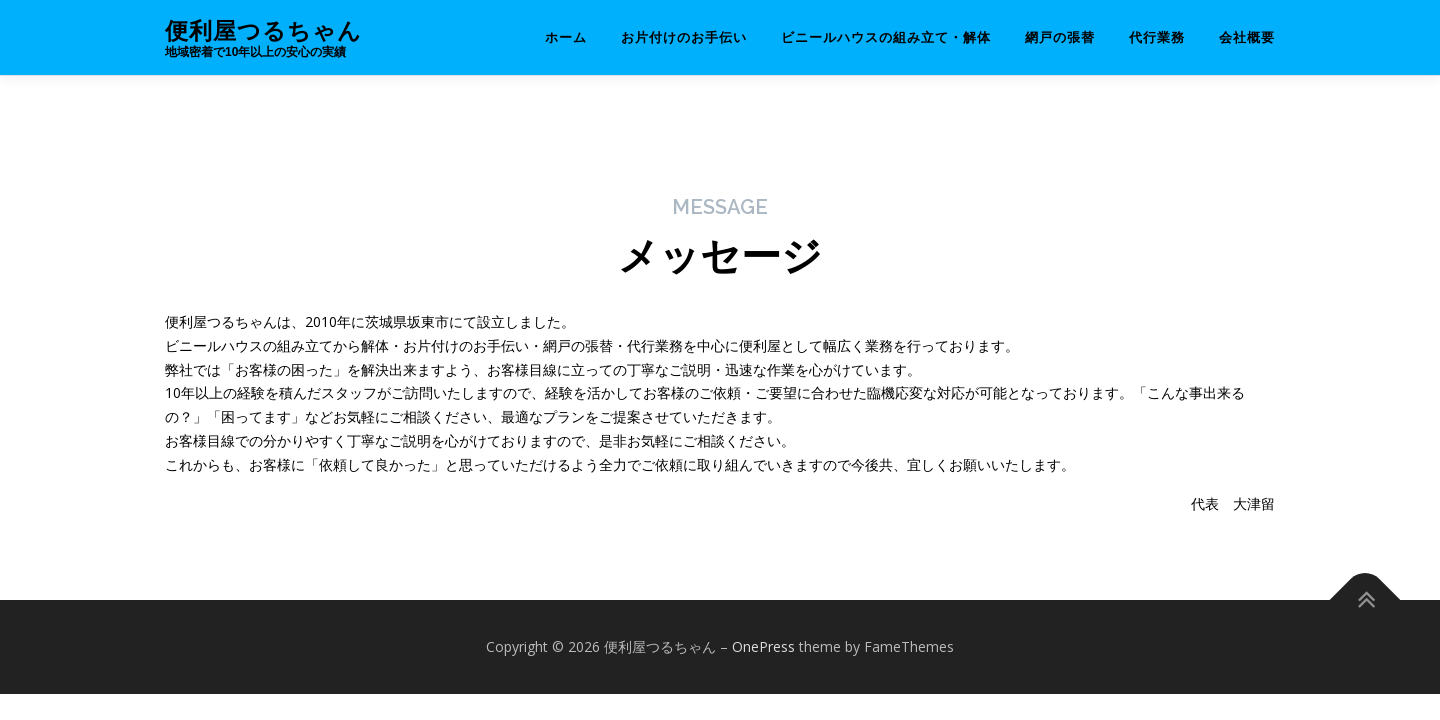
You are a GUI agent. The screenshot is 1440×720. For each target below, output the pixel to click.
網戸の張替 (1060, 37)
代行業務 (1157, 37)
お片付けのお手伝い (684, 37)
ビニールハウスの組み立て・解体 (886, 37)
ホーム (566, 37)
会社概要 (1247, 37)
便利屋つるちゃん (263, 30)
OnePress (763, 646)
